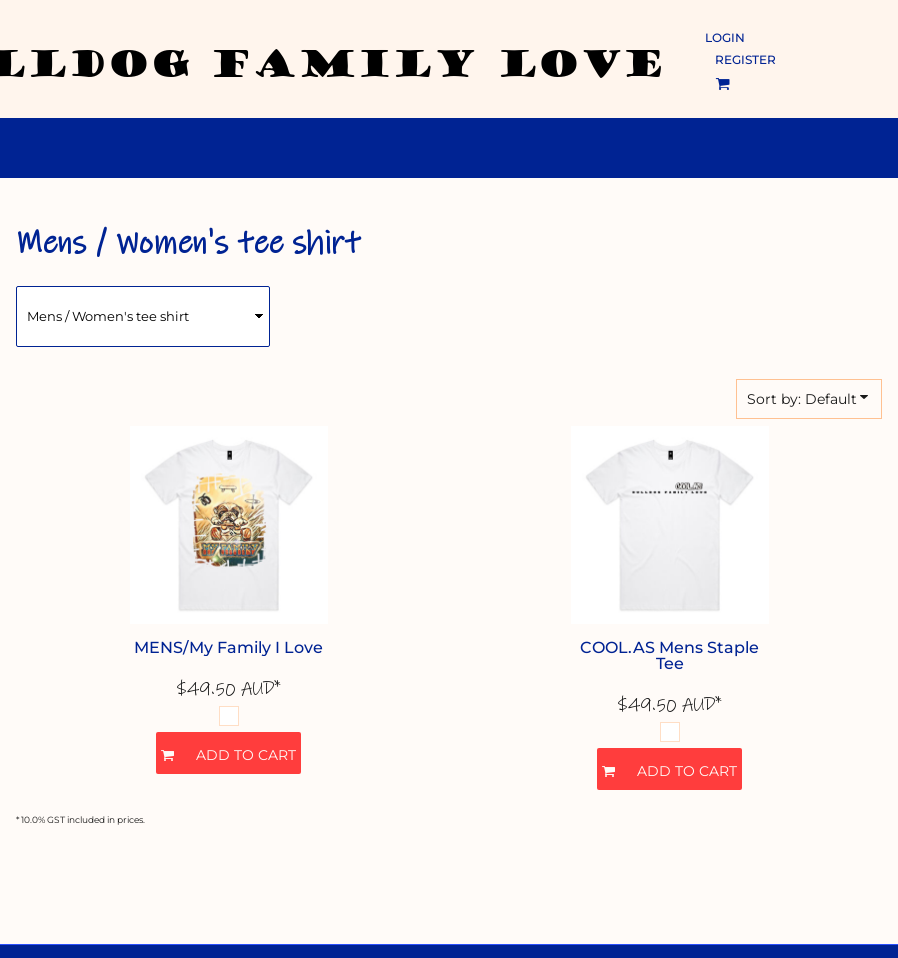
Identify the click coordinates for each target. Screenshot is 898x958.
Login (725, 37)
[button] (722, 83)
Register (745, 59)
